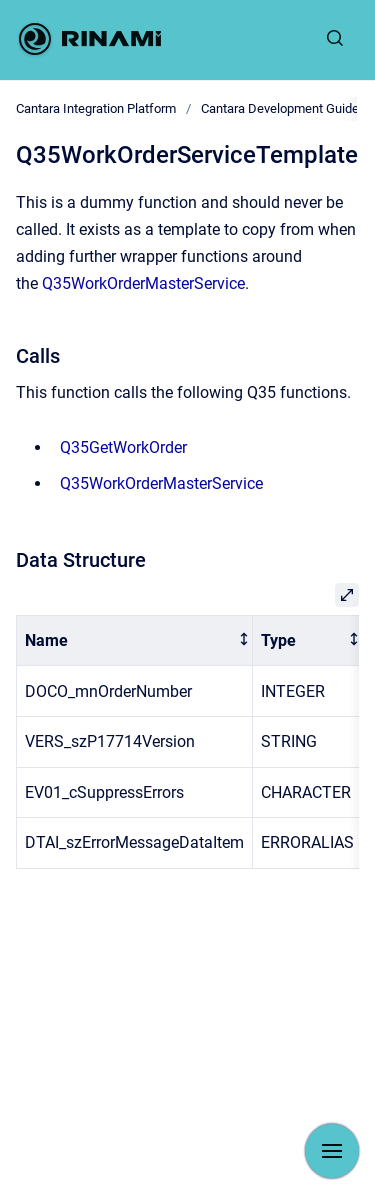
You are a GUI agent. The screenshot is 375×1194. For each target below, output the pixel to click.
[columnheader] (135, 640)
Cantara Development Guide (280, 108)
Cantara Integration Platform (96, 108)
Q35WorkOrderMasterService (143, 283)
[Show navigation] (332, 1151)
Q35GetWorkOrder (123, 447)
